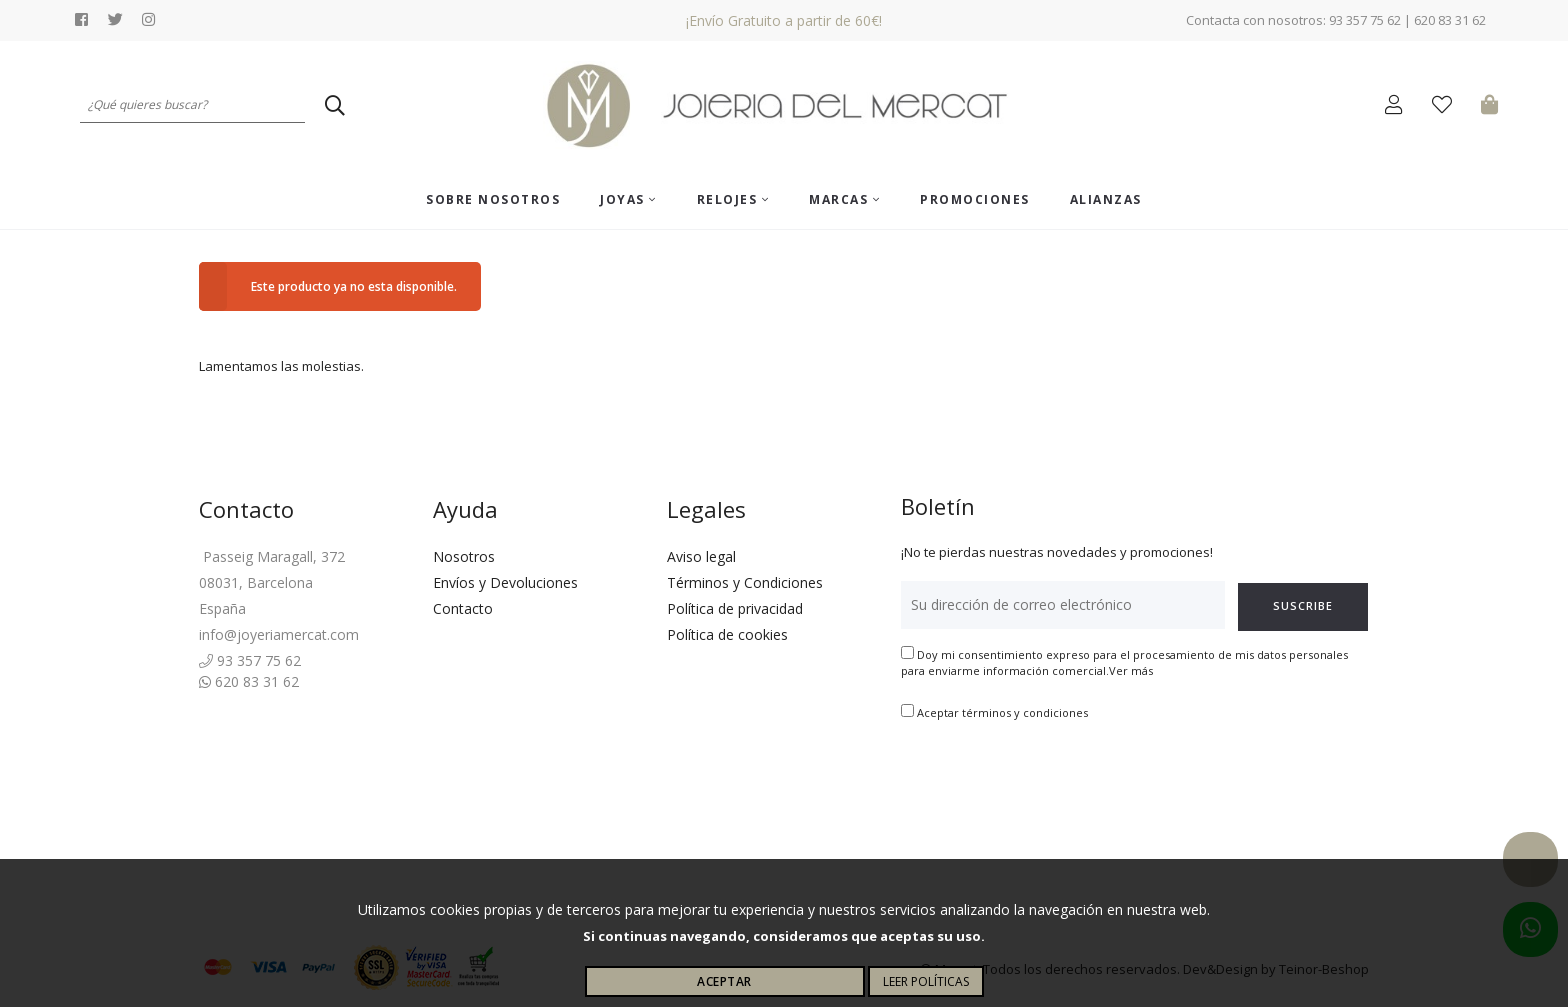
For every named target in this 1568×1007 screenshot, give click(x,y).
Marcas (844, 199)
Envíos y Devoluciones (505, 582)
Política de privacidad (735, 608)
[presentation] (1053, 784)
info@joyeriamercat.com (279, 634)
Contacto (463, 608)
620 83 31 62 (249, 681)
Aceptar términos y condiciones (1002, 712)
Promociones (975, 199)
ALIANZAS (1106, 199)
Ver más (1131, 670)
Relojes (733, 199)
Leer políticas (926, 981)
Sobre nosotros (493, 199)
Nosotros (464, 556)
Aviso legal (701, 556)
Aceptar (724, 981)
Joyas (628, 199)
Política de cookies (727, 634)
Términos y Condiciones (745, 582)
